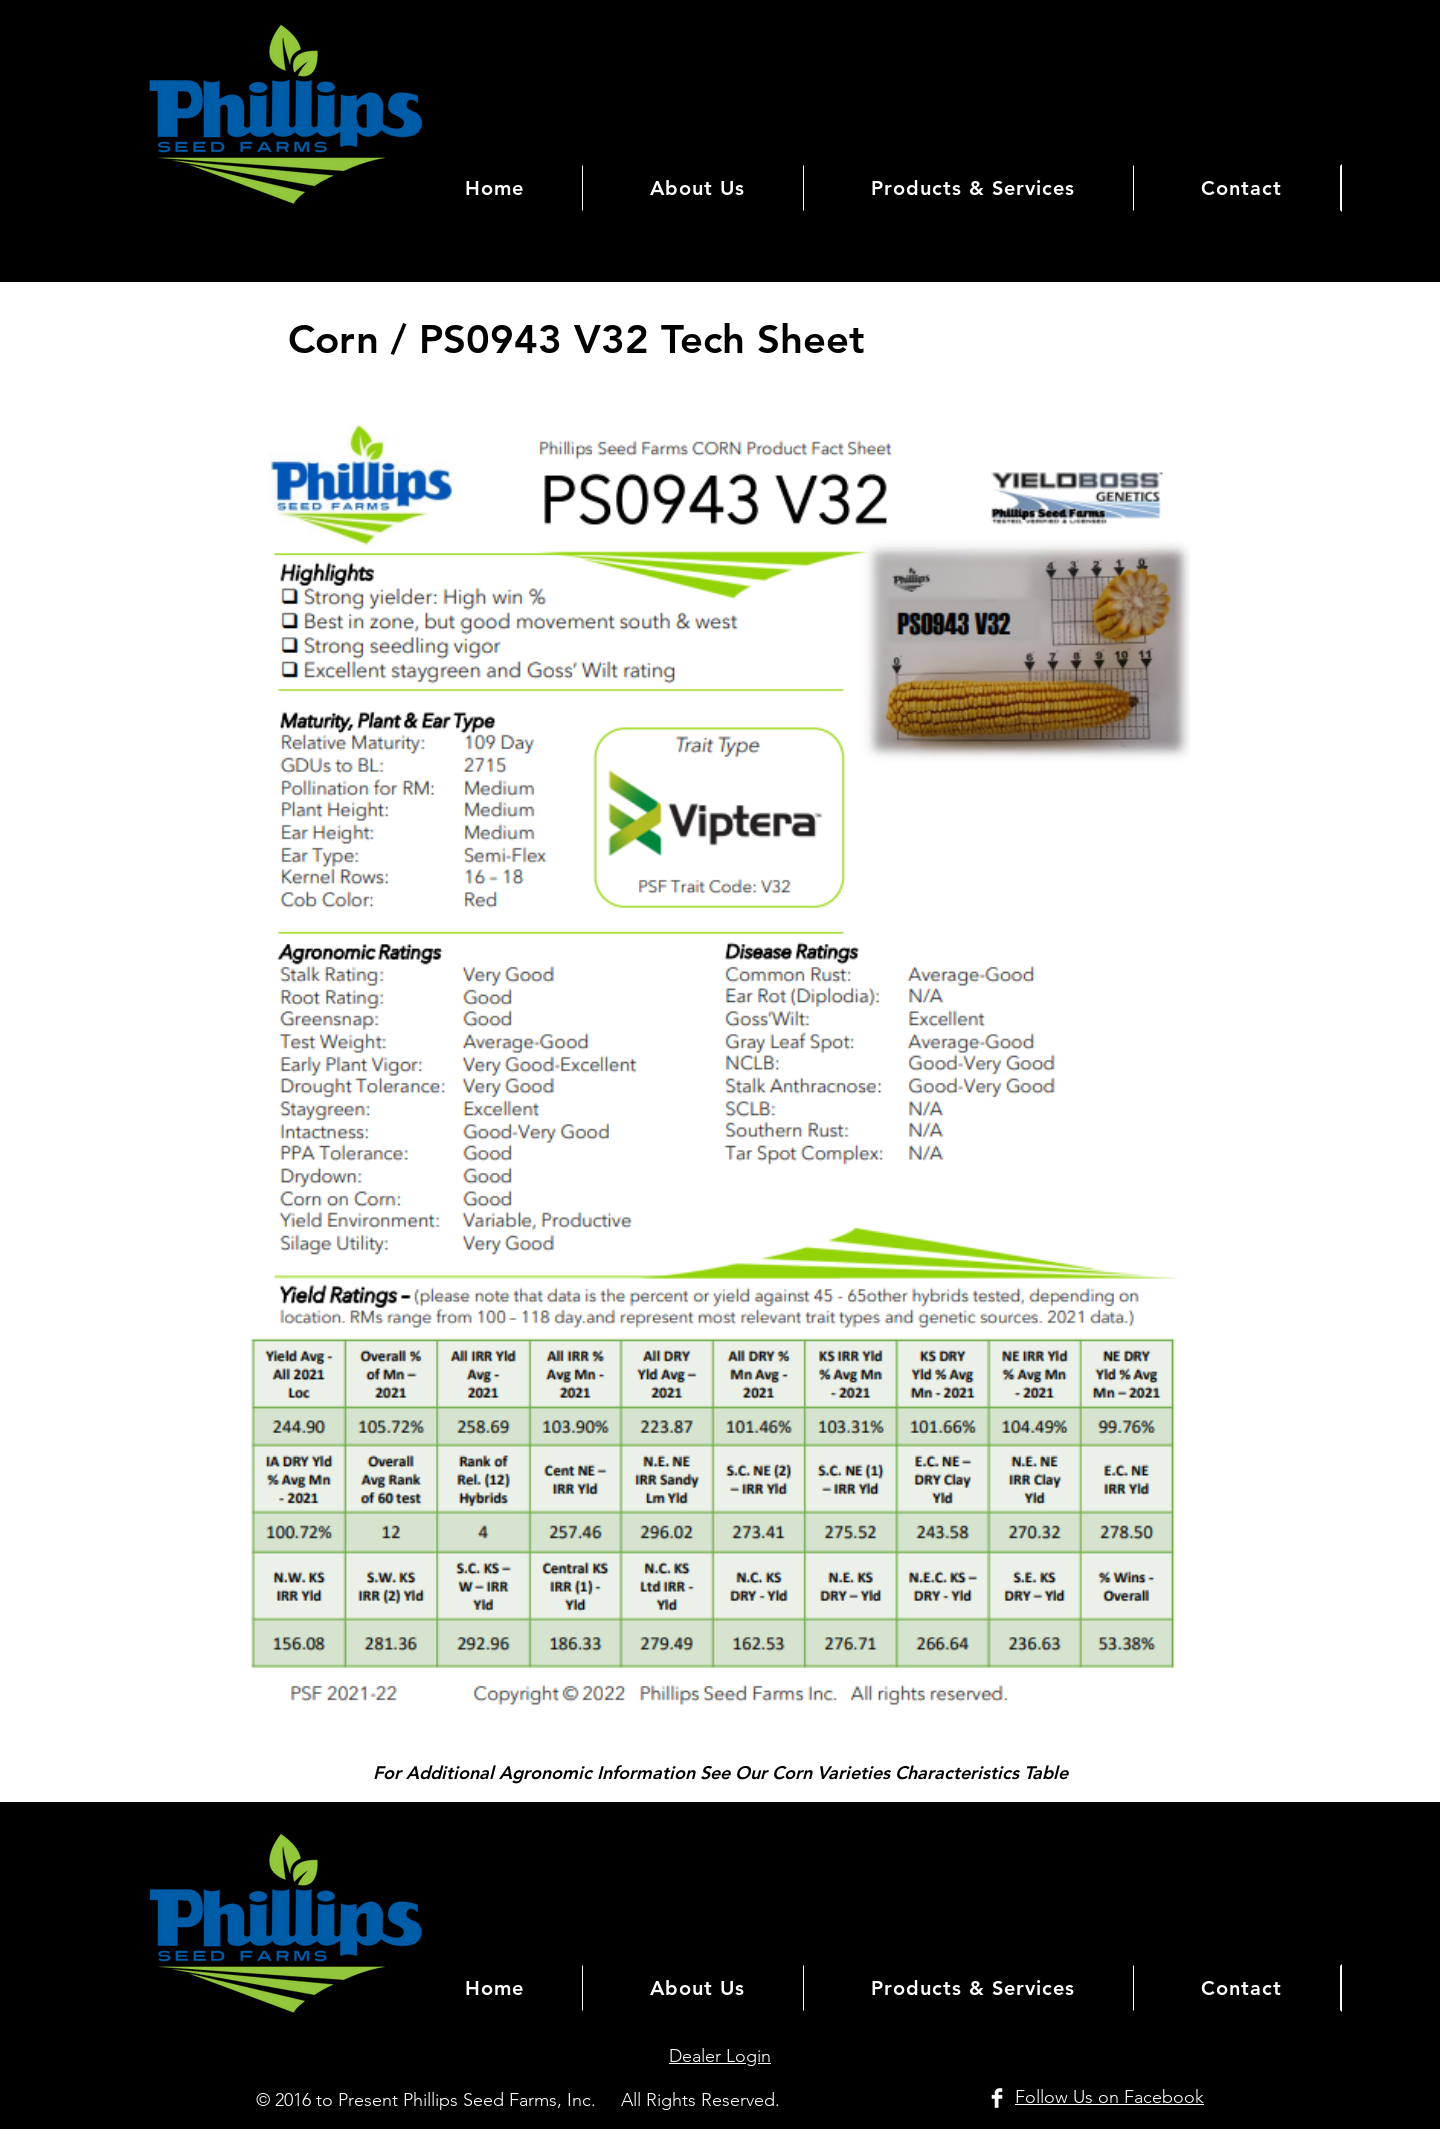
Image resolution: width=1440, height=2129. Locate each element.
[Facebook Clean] (997, 2098)
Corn (339, 339)
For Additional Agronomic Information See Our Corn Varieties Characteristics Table (720, 1772)
